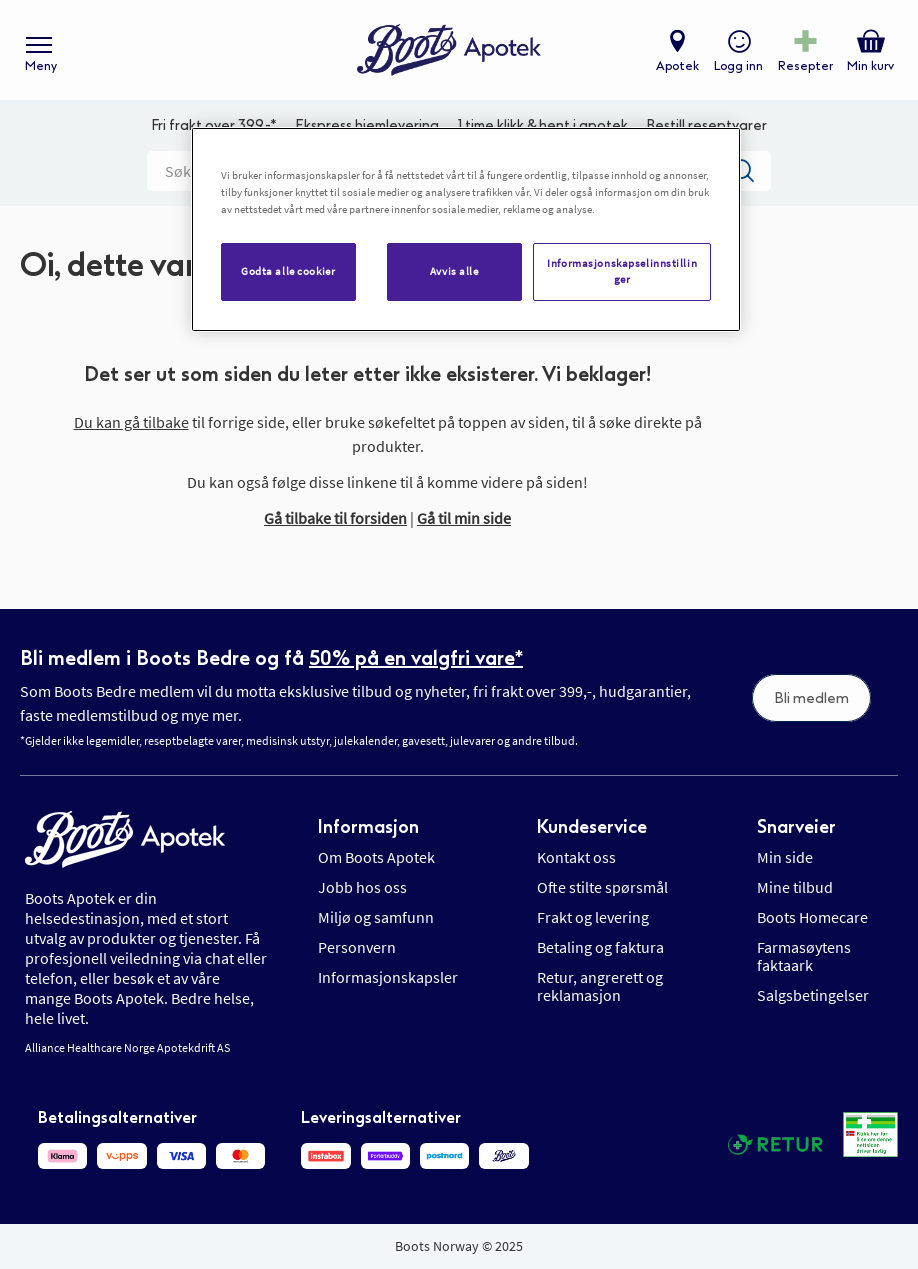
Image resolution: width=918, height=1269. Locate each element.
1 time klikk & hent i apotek (543, 125)
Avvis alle (454, 271)
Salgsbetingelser (813, 995)
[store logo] (449, 50)
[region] (466, 229)
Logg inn (738, 66)
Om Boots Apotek (376, 857)
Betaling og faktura (600, 947)
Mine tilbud (795, 887)
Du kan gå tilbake (131, 422)
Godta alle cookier (288, 271)
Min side (785, 857)
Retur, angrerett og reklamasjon (600, 986)
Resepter (805, 66)
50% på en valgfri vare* (416, 658)
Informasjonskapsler (388, 977)
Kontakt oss (576, 857)
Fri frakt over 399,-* (214, 125)
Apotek (677, 66)
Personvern (357, 947)
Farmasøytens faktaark (804, 956)
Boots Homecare (812, 917)
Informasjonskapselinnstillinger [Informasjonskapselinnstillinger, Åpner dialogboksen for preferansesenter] (622, 271)
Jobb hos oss (362, 887)
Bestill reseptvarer (706, 125)
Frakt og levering (593, 917)
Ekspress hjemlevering (367, 125)
